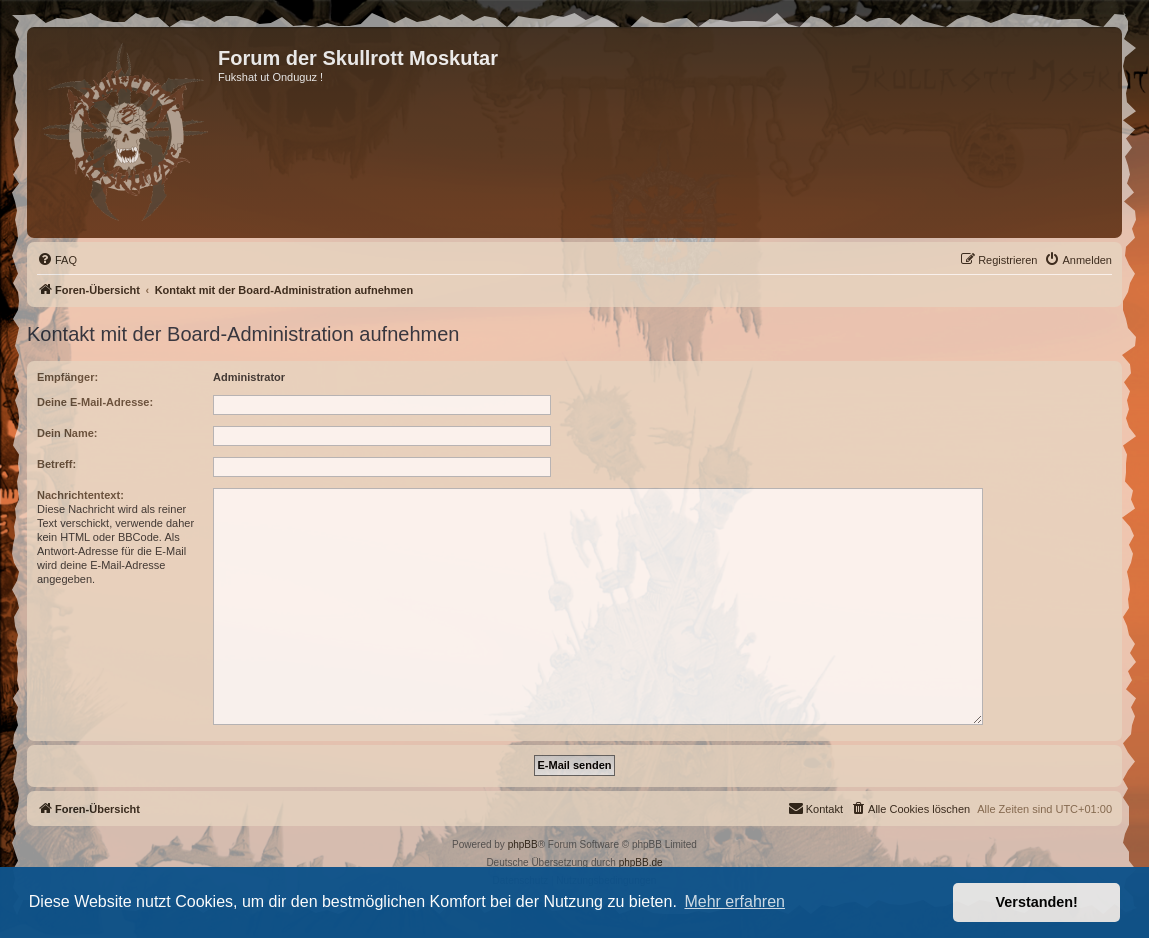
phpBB (523, 844)
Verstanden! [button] (1037, 902)
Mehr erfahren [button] (734, 901)
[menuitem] (57, 260)
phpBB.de (641, 862)
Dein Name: (67, 433)
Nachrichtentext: (80, 495)
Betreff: (56, 464)
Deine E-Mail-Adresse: (95, 402)
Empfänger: (67, 377)
